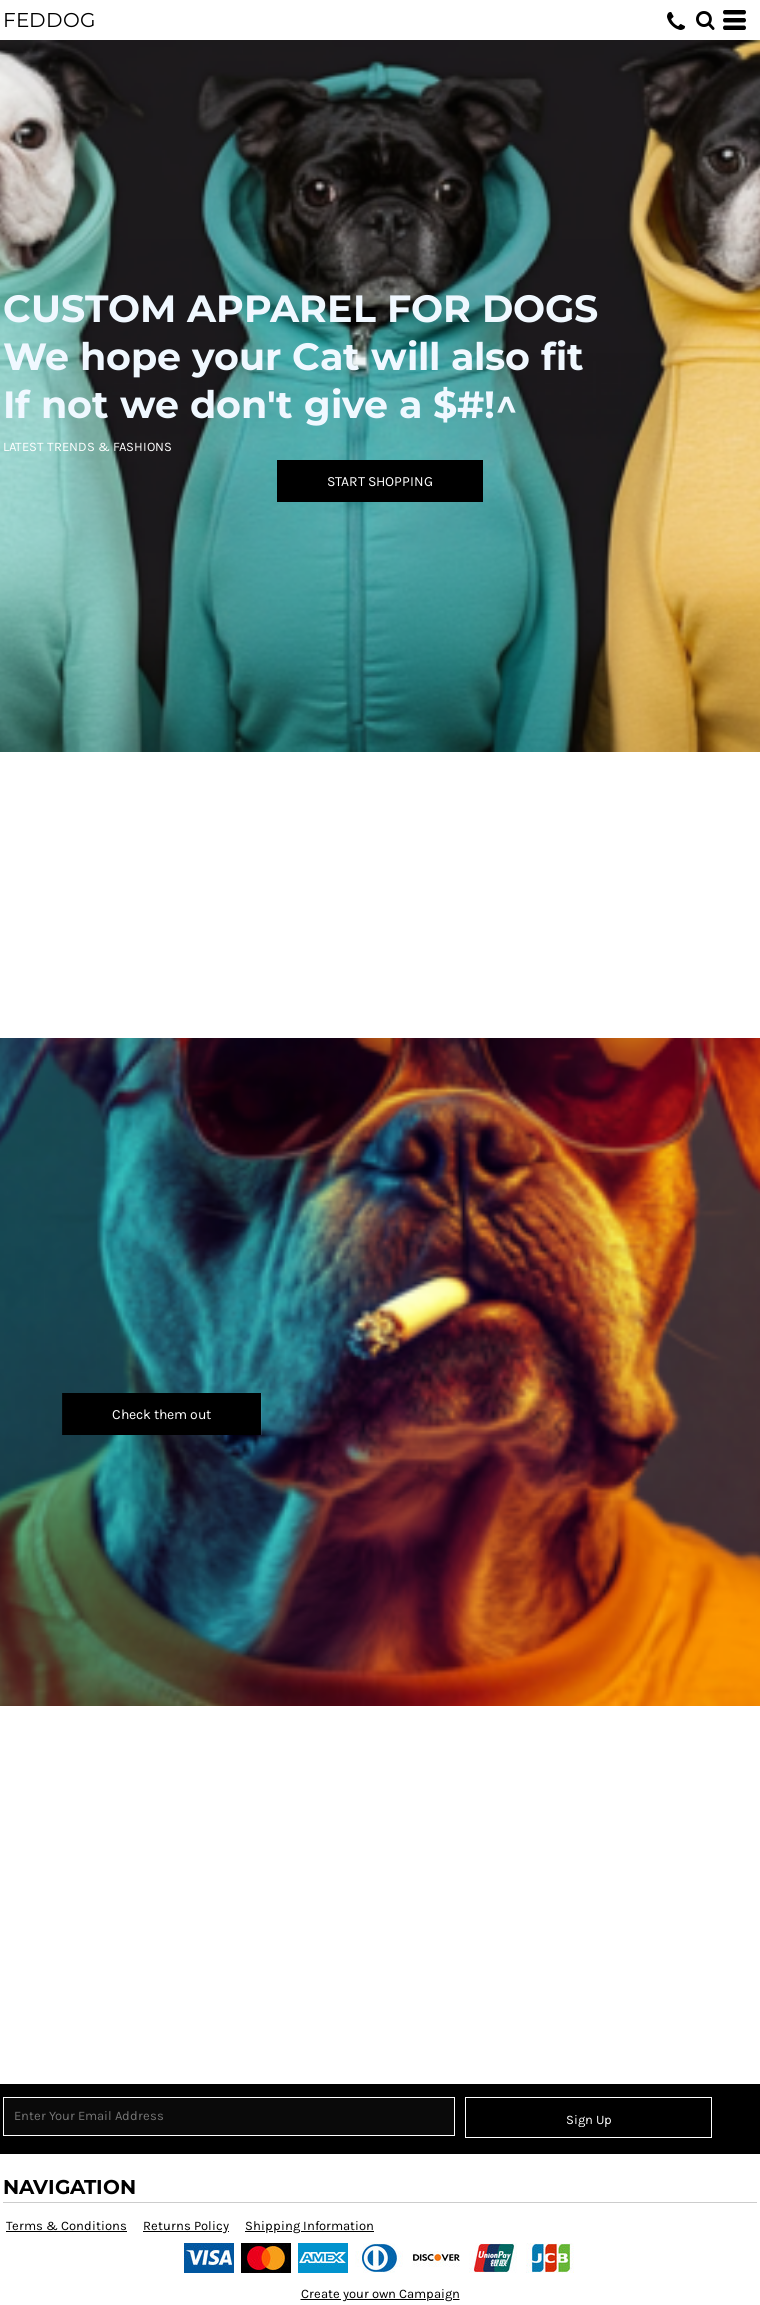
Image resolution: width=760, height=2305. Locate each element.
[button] (705, 20)
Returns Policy (186, 2225)
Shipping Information (309, 2225)
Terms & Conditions (66, 2225)
